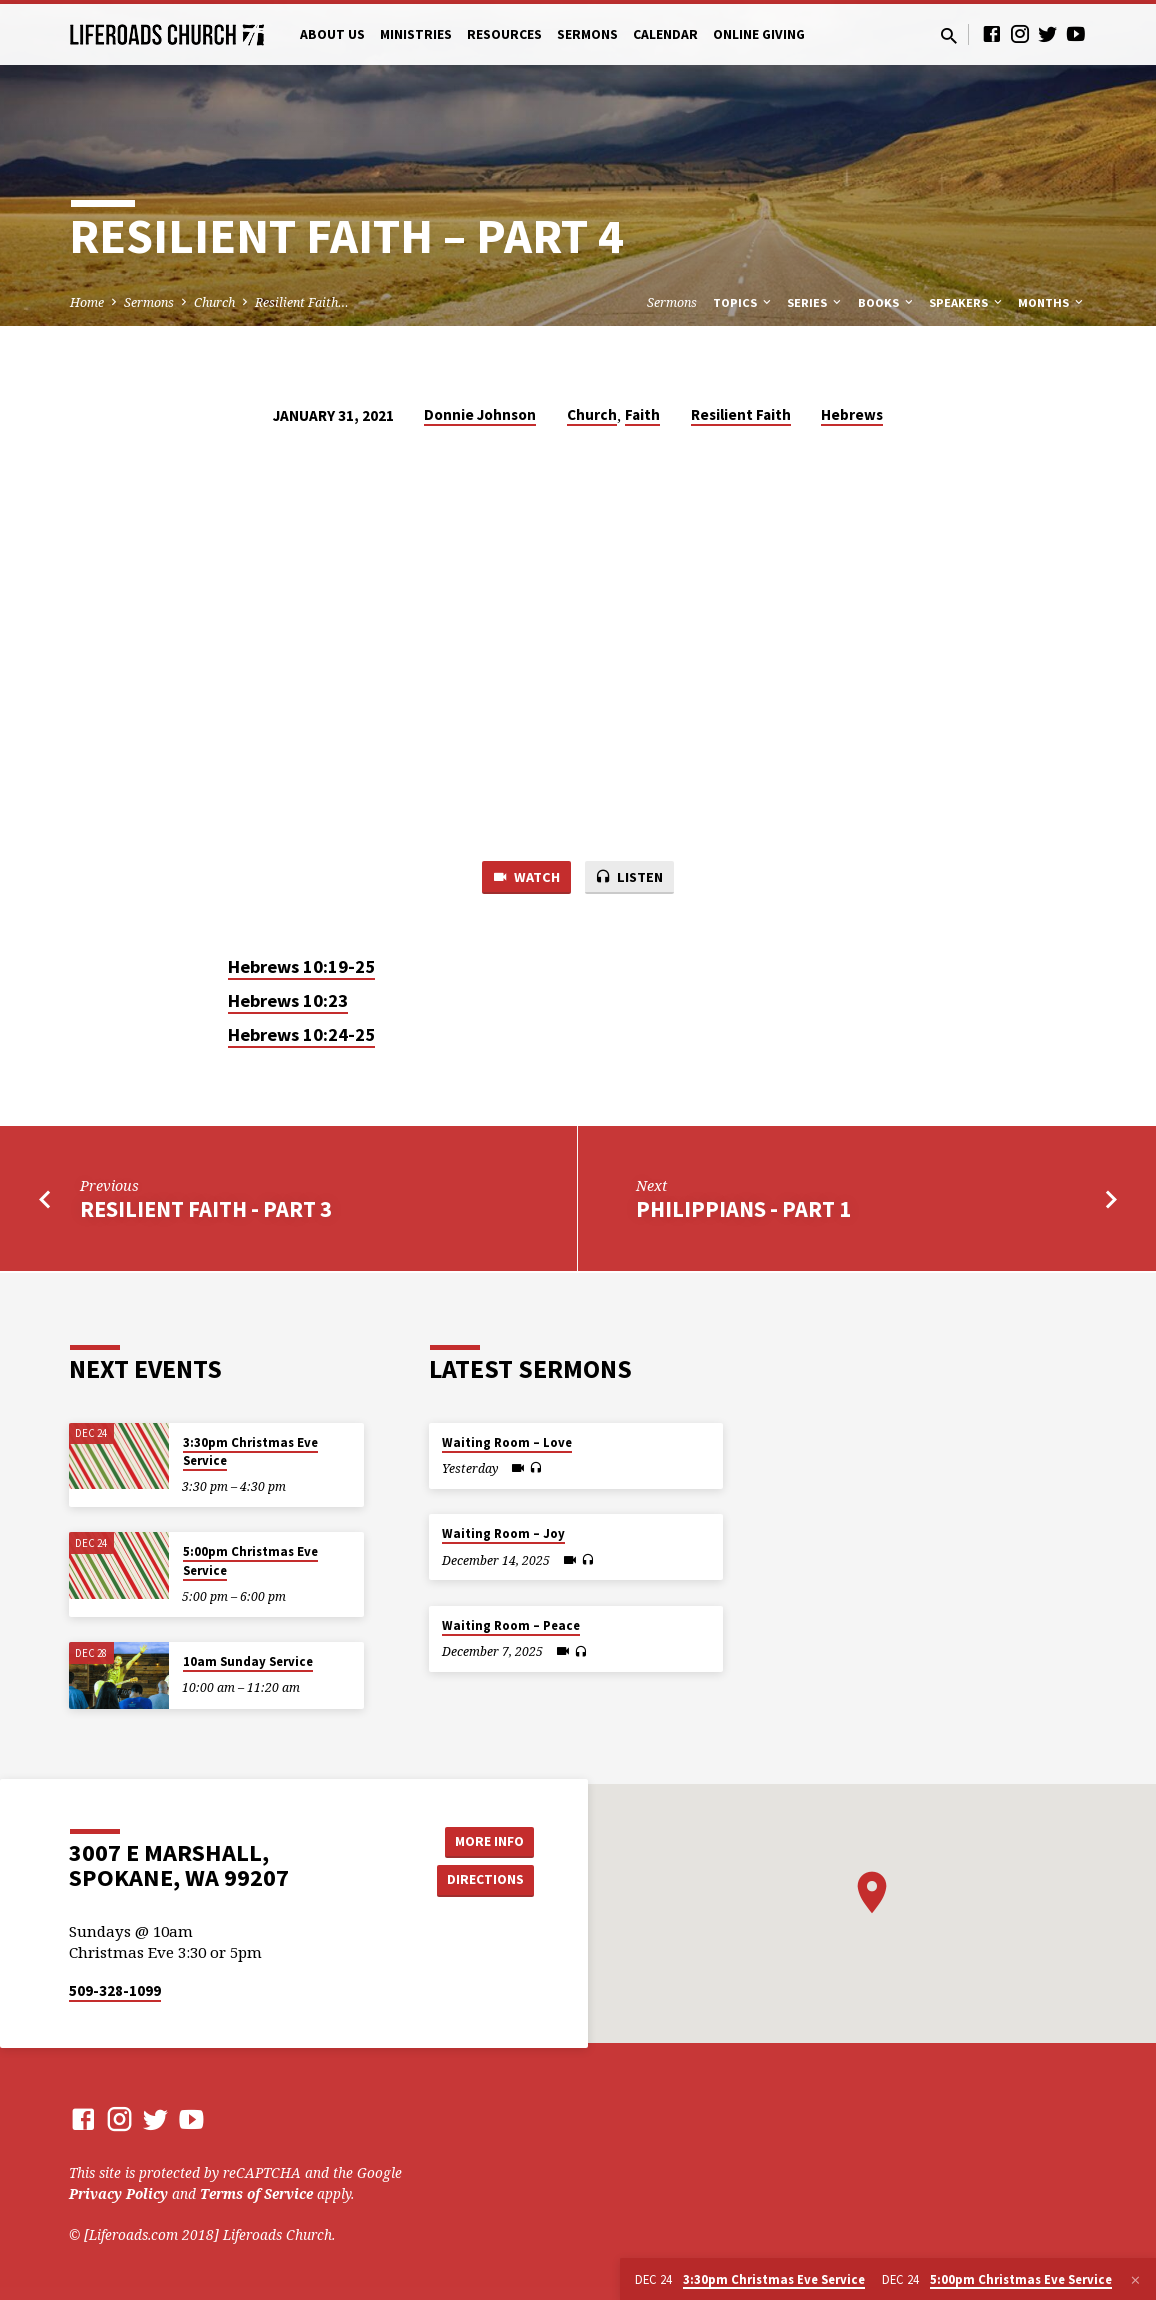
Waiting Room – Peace (511, 1625)
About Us (332, 34)
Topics (743, 302)
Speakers (967, 302)
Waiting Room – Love (507, 1442)
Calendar (665, 34)
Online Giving (759, 34)
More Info (483, 1840)
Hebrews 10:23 (288, 1002)
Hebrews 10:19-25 (301, 967)
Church (214, 302)
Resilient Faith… (302, 302)
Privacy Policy (118, 2193)
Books (887, 302)
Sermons (587, 34)
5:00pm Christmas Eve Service (250, 1560)
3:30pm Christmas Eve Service (250, 1451)
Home (87, 302)
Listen (631, 878)
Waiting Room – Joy (503, 1533)
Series (815, 302)
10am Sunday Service (248, 1661)
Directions (484, 1880)
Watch (524, 878)
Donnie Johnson (480, 414)
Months (1052, 302)
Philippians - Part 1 (743, 1210)
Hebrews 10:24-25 (301, 1036)
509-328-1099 (115, 1990)
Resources (504, 34)
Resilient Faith (741, 414)
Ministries (416, 34)
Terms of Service (256, 2193)
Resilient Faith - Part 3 (206, 1210)
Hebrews (852, 414)
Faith (642, 414)
